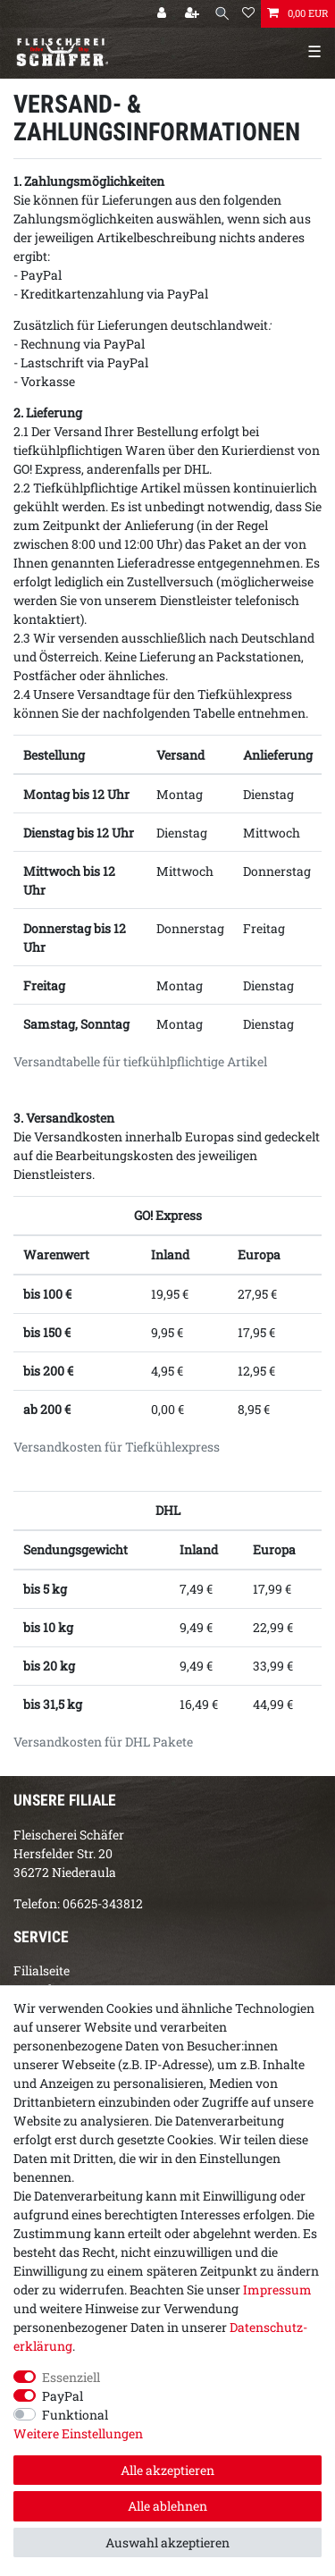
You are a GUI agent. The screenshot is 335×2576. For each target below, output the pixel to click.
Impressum (277, 2289)
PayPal (62, 2395)
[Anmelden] (163, 14)
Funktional (75, 2414)
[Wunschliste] (248, 14)
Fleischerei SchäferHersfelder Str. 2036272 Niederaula (68, 1853)
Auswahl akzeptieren (167, 2542)
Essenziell (71, 2377)
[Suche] (222, 14)
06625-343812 (103, 1903)
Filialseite (41, 1970)
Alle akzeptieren (167, 2470)
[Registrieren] (194, 14)
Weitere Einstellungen (78, 2433)
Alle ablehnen (167, 2505)
